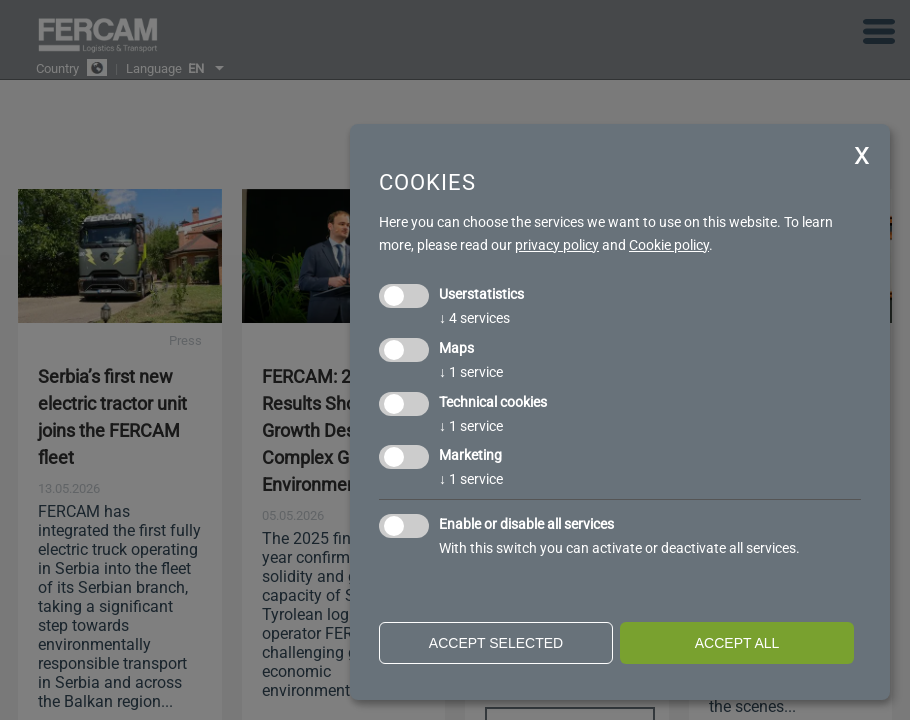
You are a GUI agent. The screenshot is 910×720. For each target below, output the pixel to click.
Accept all (737, 643)
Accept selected (496, 643)
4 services (474, 318)
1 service (471, 372)
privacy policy (557, 245)
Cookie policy (669, 245)
